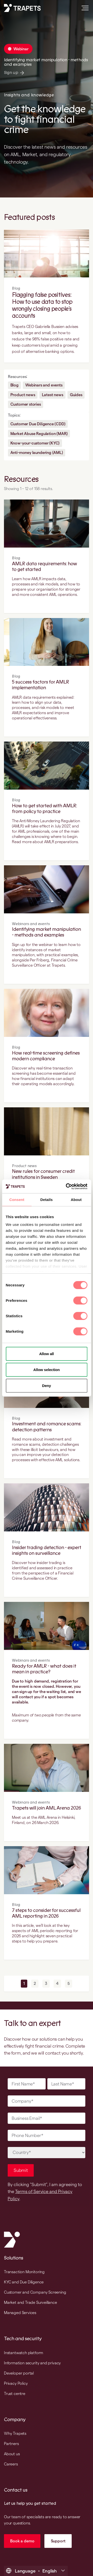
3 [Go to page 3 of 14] (46, 1983)
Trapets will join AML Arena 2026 (46, 1808)
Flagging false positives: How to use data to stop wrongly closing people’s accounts (42, 305)
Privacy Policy (16, 2383)
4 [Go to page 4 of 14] (57, 1983)
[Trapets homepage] (22, 8)
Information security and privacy (32, 2363)
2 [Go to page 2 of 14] (35, 1983)
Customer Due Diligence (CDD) (37, 424)
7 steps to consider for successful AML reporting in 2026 (46, 1913)
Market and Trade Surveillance (30, 2302)
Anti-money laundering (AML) (36, 452)
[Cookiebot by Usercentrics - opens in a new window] (66, 1186)
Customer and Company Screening (35, 2292)
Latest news (52, 394)
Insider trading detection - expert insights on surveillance (46, 1550)
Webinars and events (43, 385)
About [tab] (76, 1199)
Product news (22, 394)
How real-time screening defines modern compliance (46, 1056)
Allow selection (46, 1369)
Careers (11, 2464)
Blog (14, 385)
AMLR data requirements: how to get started (44, 566)
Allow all (46, 1353)
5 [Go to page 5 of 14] (68, 1983)
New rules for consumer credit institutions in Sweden (43, 1174)
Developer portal (19, 2373)
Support (58, 2541)
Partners (11, 2443)
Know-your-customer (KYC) (35, 443)
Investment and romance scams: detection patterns (46, 1426)
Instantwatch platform (23, 2352)
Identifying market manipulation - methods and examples (46, 932)
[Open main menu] (83, 10)
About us (12, 2453)
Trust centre (14, 2393)
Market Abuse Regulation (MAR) (39, 433)
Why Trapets (15, 2433)
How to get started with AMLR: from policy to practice (44, 808)
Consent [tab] (16, 1199)
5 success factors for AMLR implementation (40, 685)
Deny (46, 1385)
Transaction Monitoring (24, 2271)
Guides (76, 394)
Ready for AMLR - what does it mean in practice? (44, 1669)
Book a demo (22, 2541)
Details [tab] (46, 1199)
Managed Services (20, 2312)
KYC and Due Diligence (24, 2282)
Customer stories (25, 404)
